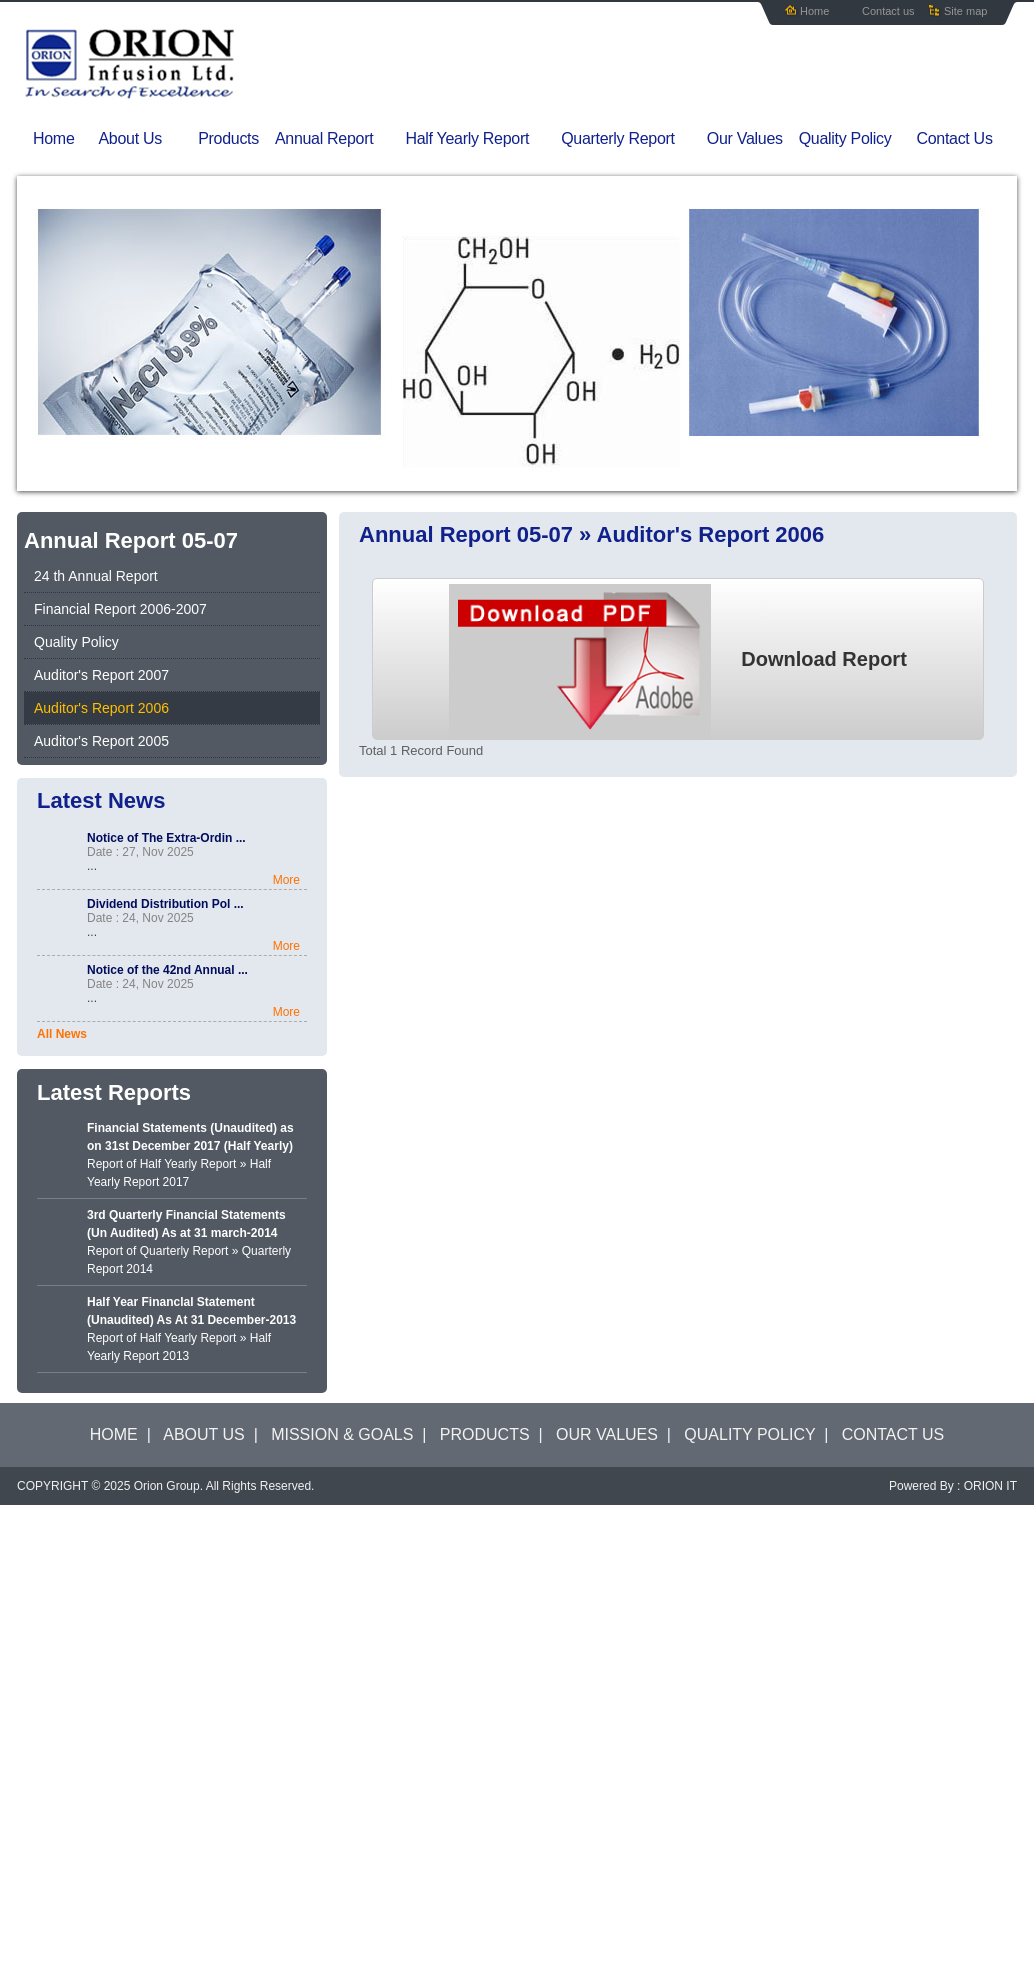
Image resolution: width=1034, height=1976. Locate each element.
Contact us (888, 11)
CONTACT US (893, 1434)
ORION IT (990, 1486)
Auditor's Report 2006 (101, 708)
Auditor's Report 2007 (101, 675)
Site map (965, 11)
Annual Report (336, 139)
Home (814, 11)
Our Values (745, 138)
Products (228, 138)
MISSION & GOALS (342, 1434)
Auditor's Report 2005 (101, 741)
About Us (144, 139)
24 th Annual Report (96, 576)
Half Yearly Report (480, 139)
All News (62, 1034)
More (286, 880)
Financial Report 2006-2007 (120, 609)
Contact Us (954, 138)
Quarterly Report (630, 139)
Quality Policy (845, 138)
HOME (114, 1434)
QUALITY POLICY (749, 1434)
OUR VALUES (607, 1434)
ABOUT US (204, 1434)
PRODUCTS (485, 1434)
